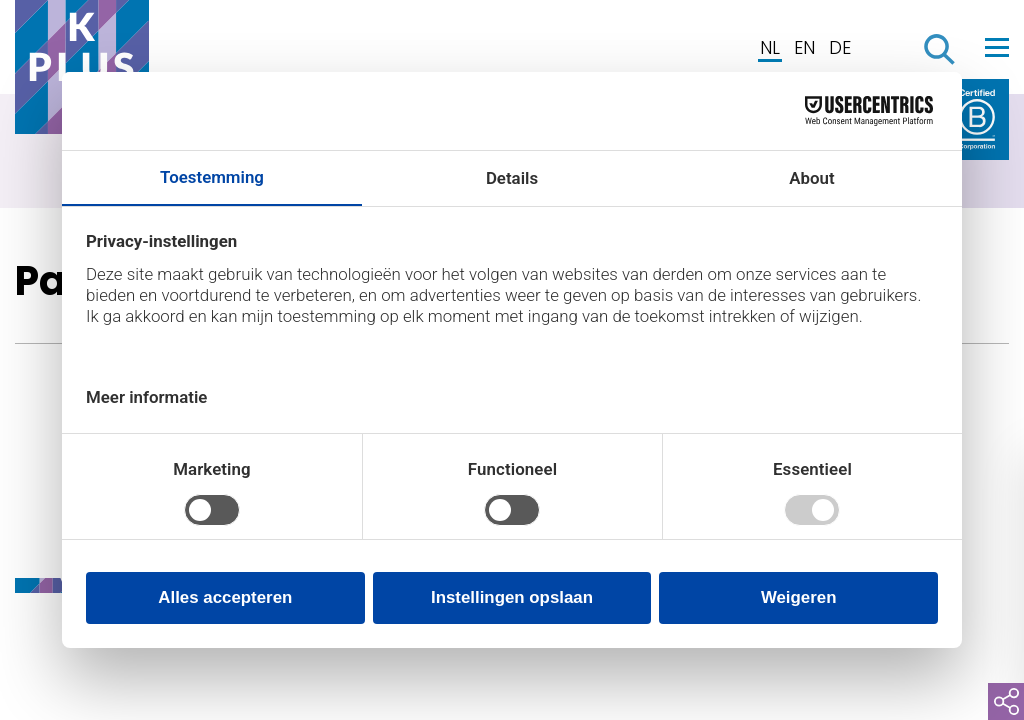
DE (840, 47)
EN (804, 47)
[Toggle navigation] (997, 47)
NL (770, 47)
